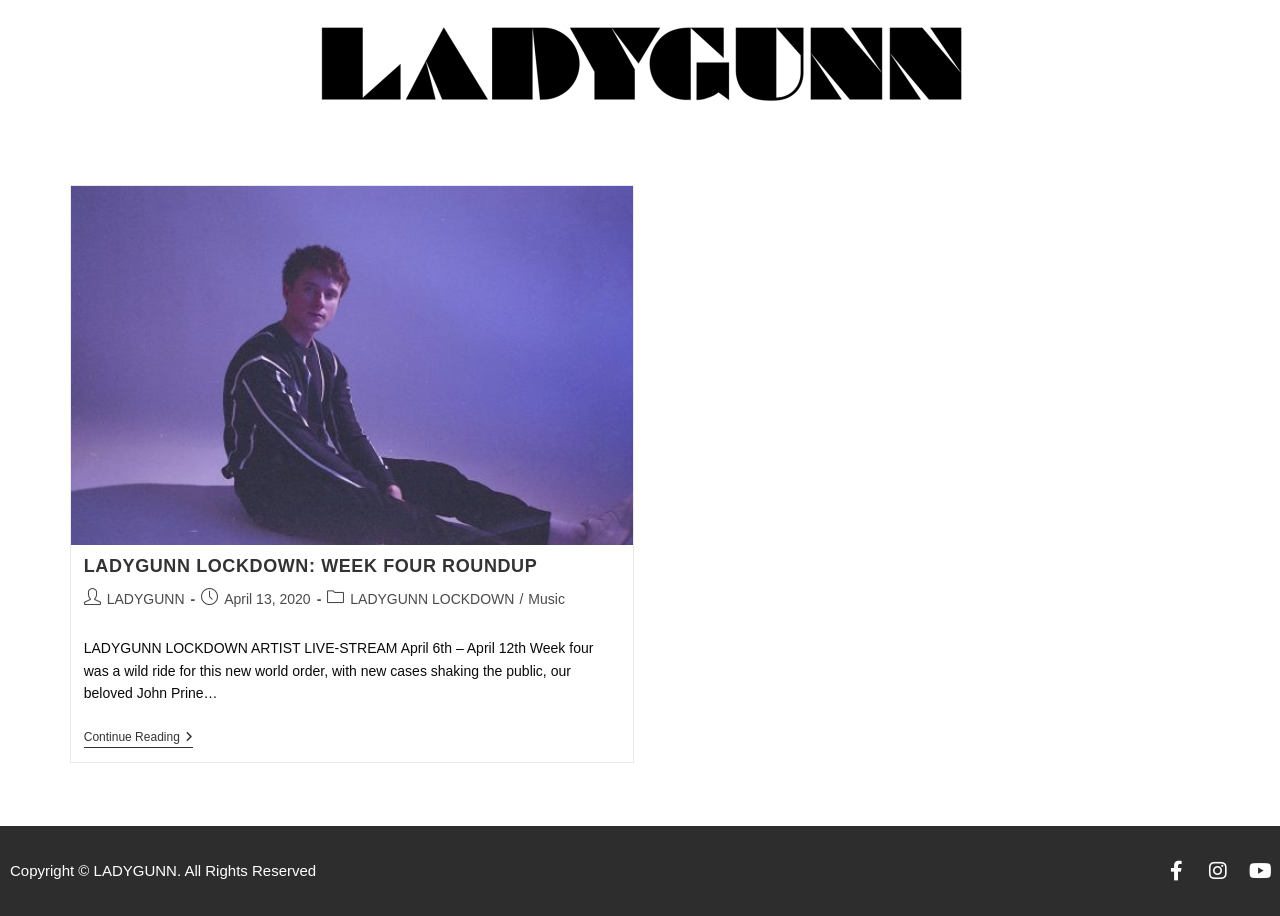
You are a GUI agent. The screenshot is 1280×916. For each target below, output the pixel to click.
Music (546, 599)
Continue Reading (138, 737)
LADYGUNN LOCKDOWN (432, 599)
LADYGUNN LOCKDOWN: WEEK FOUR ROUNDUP (311, 566)
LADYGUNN (146, 599)
